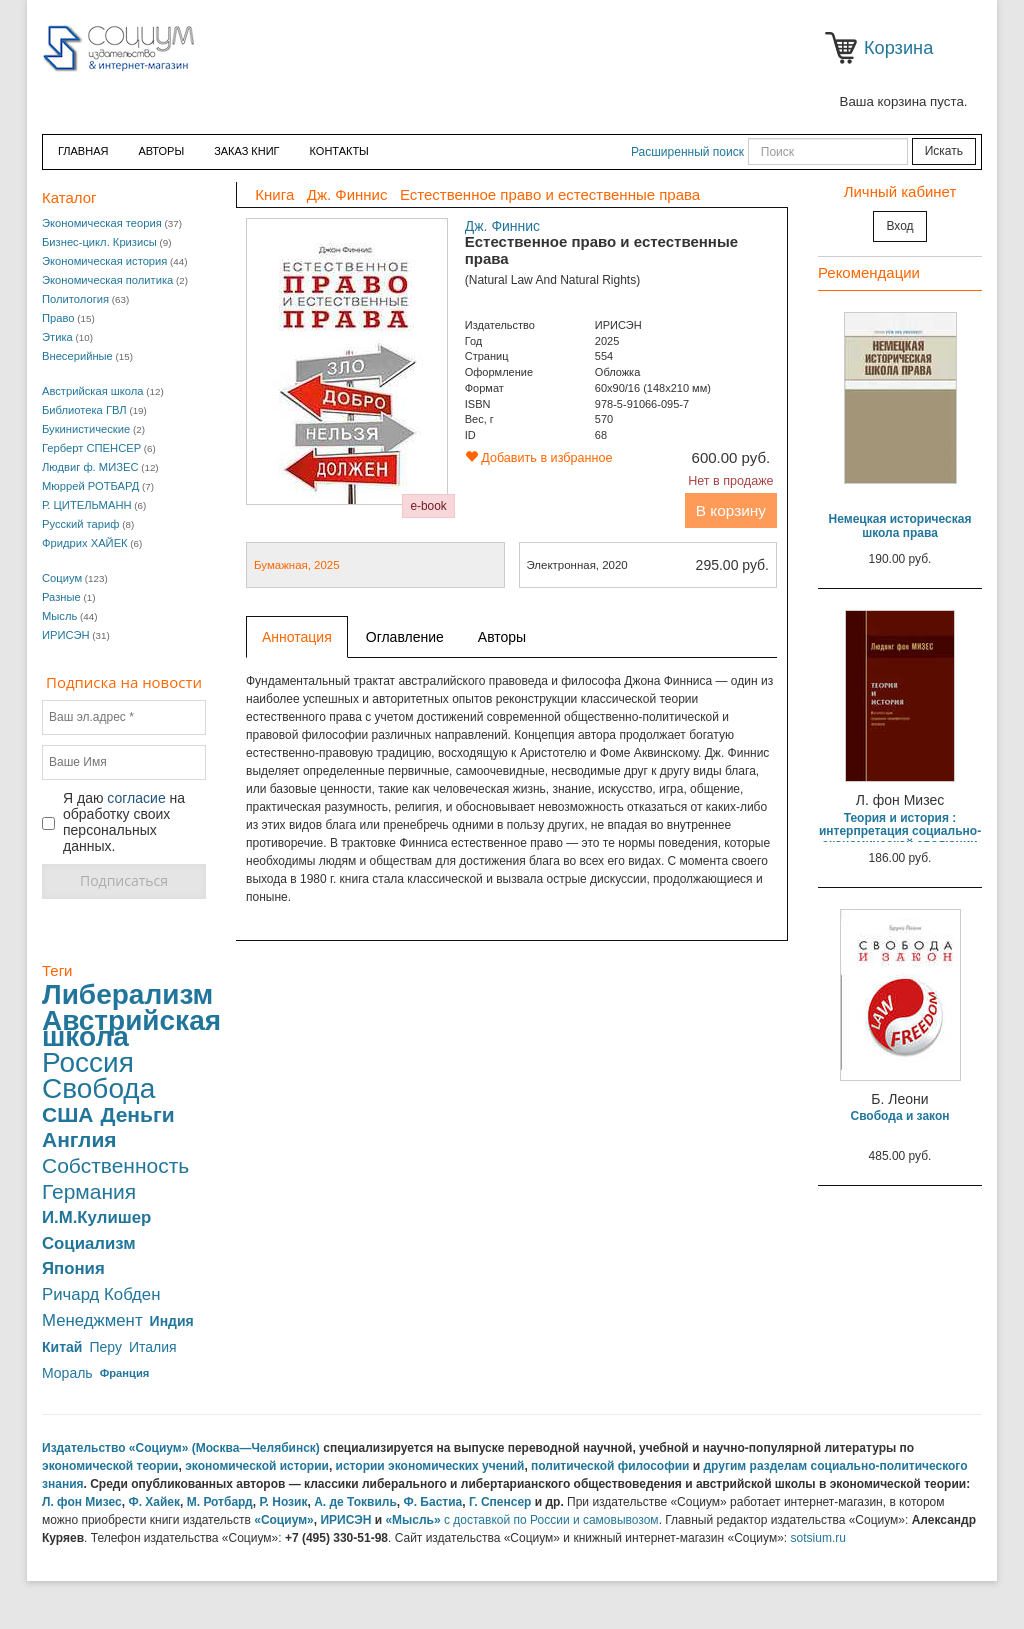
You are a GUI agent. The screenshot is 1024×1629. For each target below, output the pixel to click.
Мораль (67, 1373)
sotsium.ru (818, 1538)
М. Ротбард (220, 1502)
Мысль (59, 616)
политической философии (610, 1466)
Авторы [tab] (502, 637)
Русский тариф (81, 524)
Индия (172, 1321)
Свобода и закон (899, 1116)
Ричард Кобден (101, 1295)
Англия (79, 1140)
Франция (125, 1373)
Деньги (137, 1115)
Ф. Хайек (154, 1502)
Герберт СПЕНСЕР (91, 448)
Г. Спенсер (500, 1502)
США (67, 1115)
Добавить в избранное (539, 458)
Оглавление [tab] (405, 637)
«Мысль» (412, 1520)
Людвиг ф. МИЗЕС (90, 467)
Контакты (339, 151)
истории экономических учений (430, 1466)
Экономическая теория (102, 223)
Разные (61, 597)
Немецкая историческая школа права (900, 525)
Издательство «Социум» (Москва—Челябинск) (181, 1448)
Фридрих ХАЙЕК (85, 543)
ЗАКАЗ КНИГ (246, 151)
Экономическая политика (107, 280)
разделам (779, 1466)
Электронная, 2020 (648, 565)
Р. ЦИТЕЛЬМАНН (87, 505)
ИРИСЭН (66, 635)
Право (58, 318)
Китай (62, 1347)
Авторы (161, 151)
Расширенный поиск (687, 152)
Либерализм (127, 995)
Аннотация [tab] (297, 637)
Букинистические (86, 429)
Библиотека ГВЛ (84, 410)
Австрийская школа (93, 391)
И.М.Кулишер (96, 1218)
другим (725, 1466)
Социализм (89, 1244)
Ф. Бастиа (432, 1502)
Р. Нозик (283, 1502)
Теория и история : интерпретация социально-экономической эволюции (900, 831)
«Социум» (284, 1520)
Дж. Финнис (502, 226)
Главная (83, 151)
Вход (899, 226)
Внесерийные (77, 356)
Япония (73, 1269)
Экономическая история (104, 261)
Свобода (98, 1089)
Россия (88, 1063)
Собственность (115, 1166)
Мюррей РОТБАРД (90, 486)
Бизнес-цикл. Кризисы (99, 242)
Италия (153, 1347)
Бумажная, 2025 (297, 565)
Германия (89, 1192)
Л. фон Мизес (82, 1502)
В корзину (731, 510)
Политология (75, 299)
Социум (62, 578)
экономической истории (257, 1466)
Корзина (844, 48)
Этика (57, 337)
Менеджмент (92, 1321)
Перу (105, 1347)
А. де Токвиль (355, 1502)
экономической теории (110, 1466)
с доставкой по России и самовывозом (551, 1520)
